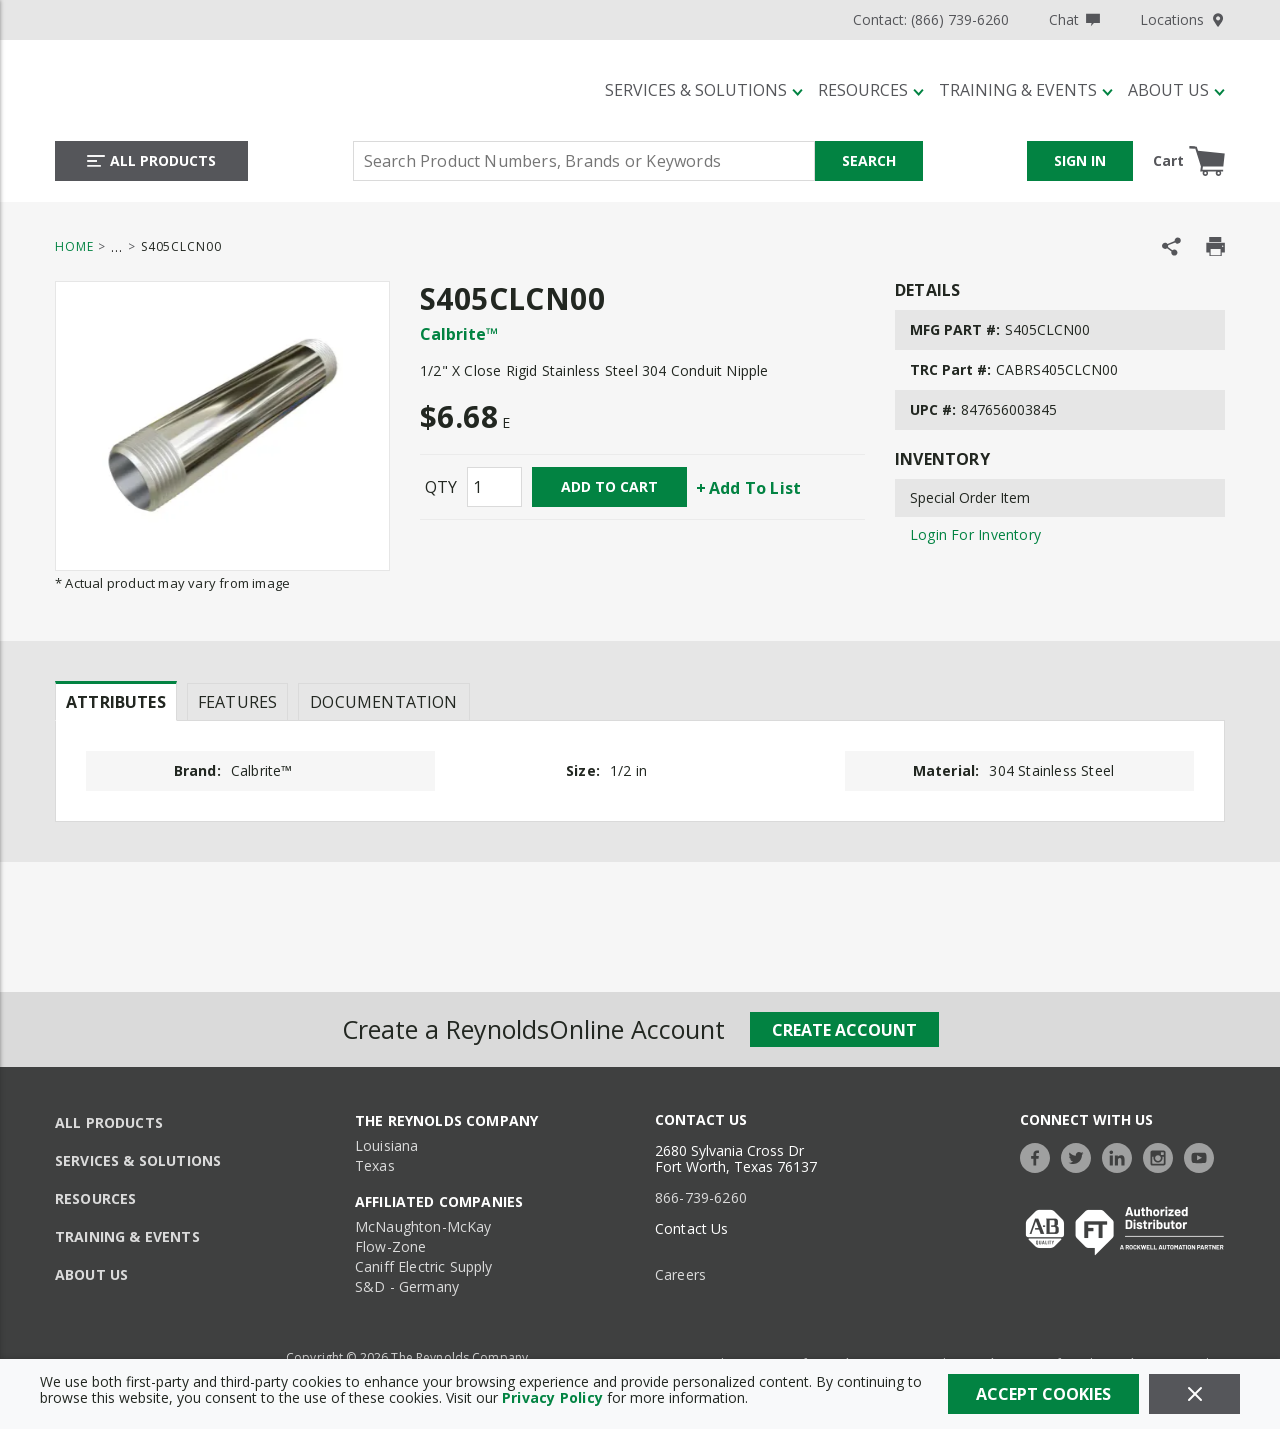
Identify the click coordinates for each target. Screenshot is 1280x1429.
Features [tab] (237, 702)
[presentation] (116, 701)
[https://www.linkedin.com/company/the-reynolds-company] (1122, 1155)
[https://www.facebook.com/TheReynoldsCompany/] (1040, 1155)
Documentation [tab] (383, 702)
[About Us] (1176, 90)
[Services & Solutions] (704, 90)
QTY (441, 487)
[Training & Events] (1026, 90)
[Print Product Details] (1215, 246)
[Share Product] (1171, 246)
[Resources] (871, 90)
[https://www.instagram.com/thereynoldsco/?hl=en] (1163, 1155)
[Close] (1194, 1394)
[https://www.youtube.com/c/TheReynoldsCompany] (1204, 1155)
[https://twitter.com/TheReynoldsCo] (1081, 1155)
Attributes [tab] (116, 702)
